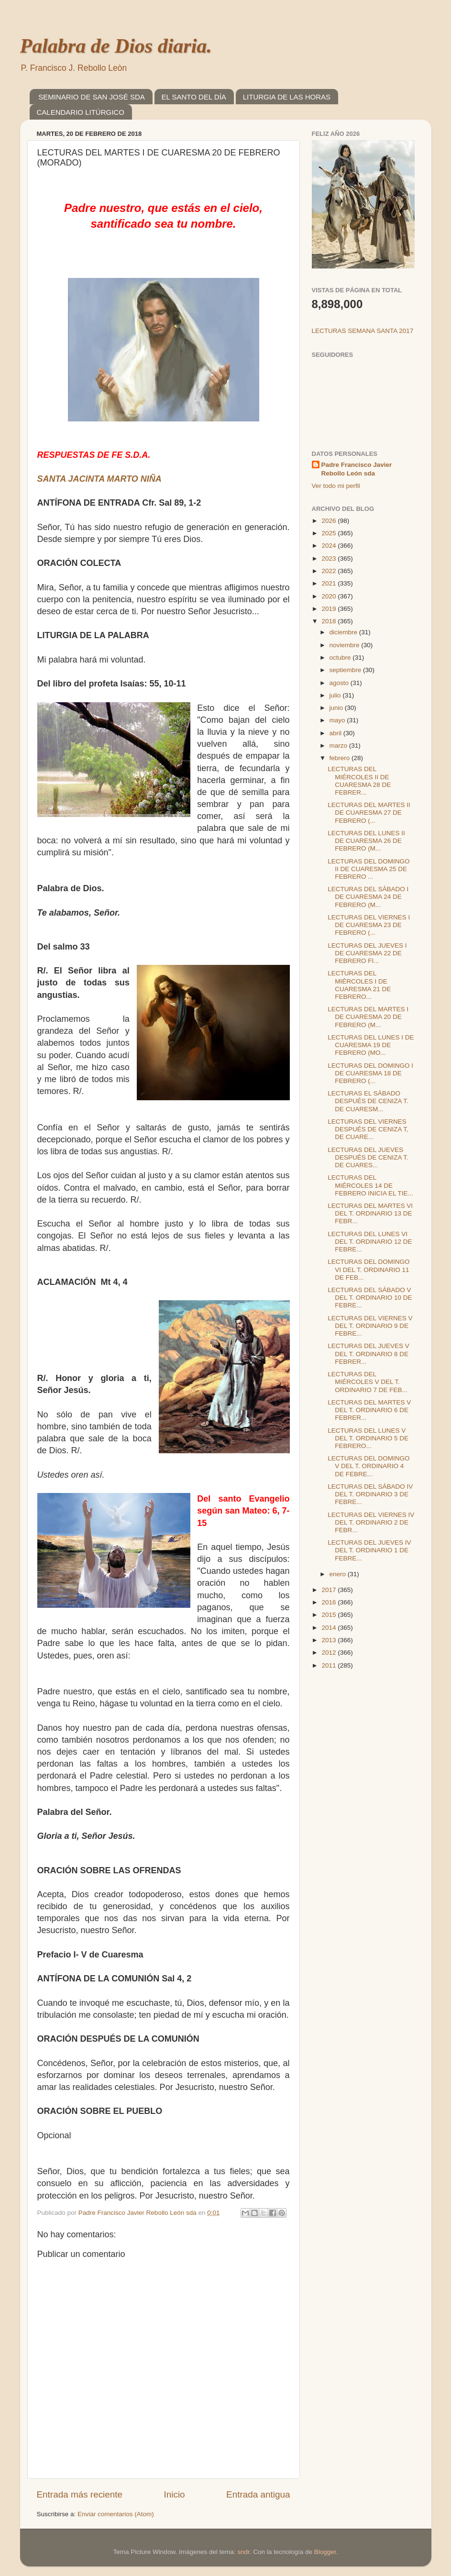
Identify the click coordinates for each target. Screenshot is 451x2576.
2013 (329, 1640)
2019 (329, 608)
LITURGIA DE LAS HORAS (286, 97)
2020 (329, 596)
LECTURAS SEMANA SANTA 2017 (363, 330)
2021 (329, 583)
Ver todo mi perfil (336, 485)
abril (336, 733)
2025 (329, 533)
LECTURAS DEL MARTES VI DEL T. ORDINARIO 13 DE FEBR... (370, 1213)
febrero (341, 758)
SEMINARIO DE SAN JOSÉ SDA (91, 97)
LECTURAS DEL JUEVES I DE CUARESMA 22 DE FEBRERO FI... (367, 953)
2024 (329, 545)
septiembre (346, 670)
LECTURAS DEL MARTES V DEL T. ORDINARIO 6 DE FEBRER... (369, 1410)
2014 (329, 1627)
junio (337, 707)
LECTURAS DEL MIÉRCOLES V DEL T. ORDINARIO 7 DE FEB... (367, 1382)
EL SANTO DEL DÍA (194, 97)
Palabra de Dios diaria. (116, 46)
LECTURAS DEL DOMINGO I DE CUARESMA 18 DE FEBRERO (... (370, 1073)
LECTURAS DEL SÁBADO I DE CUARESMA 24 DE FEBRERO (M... (368, 896)
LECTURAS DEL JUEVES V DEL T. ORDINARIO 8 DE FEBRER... (368, 1353)
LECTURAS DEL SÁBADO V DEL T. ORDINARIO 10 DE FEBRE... (370, 1297)
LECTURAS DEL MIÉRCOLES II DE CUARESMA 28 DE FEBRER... (359, 780)
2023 (329, 558)
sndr (243, 2551)
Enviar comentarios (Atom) (115, 2514)
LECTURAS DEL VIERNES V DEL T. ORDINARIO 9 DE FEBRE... (370, 1326)
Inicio (174, 2494)
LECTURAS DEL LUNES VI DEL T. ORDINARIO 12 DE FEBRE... (370, 1241)
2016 (329, 1602)
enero (339, 1574)
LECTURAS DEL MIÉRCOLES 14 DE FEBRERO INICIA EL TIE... (370, 1185)
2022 (329, 571)
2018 (329, 621)
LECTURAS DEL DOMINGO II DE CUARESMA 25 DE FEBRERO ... (368, 869)
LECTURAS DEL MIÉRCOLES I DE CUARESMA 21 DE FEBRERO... (359, 985)
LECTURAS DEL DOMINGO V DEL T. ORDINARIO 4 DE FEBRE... (368, 1466)
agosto (340, 682)
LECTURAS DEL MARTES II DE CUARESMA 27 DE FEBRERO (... (369, 812)
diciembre (344, 632)
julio (336, 695)
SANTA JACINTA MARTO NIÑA (99, 479)
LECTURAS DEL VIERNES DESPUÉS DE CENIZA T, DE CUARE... (368, 1129)
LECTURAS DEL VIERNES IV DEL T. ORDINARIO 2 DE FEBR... (371, 1522)
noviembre (346, 645)
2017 (329, 1589)
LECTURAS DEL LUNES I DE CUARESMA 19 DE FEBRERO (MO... (371, 1045)
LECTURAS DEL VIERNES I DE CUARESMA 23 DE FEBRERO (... (369, 925)
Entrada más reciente (80, 2494)
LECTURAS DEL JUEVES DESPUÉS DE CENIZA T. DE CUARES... (368, 1157)
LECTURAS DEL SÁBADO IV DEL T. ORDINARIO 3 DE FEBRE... (370, 1494)
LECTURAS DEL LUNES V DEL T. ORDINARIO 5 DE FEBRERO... (368, 1438)
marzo (339, 745)
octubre (341, 657)
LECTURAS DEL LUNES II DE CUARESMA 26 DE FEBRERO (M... (366, 840)
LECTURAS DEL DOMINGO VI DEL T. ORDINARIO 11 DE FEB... (368, 1269)
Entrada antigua (258, 2494)
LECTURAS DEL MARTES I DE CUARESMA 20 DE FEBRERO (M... (368, 1017)
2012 (329, 1652)
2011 (329, 1665)
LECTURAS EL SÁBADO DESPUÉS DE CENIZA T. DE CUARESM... (368, 1101)
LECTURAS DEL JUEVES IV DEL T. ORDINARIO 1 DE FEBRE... (369, 1550)
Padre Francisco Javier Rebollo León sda (356, 469)
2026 (329, 520)
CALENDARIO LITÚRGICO (80, 112)
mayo (338, 720)
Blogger (325, 2551)
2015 (329, 1614)
